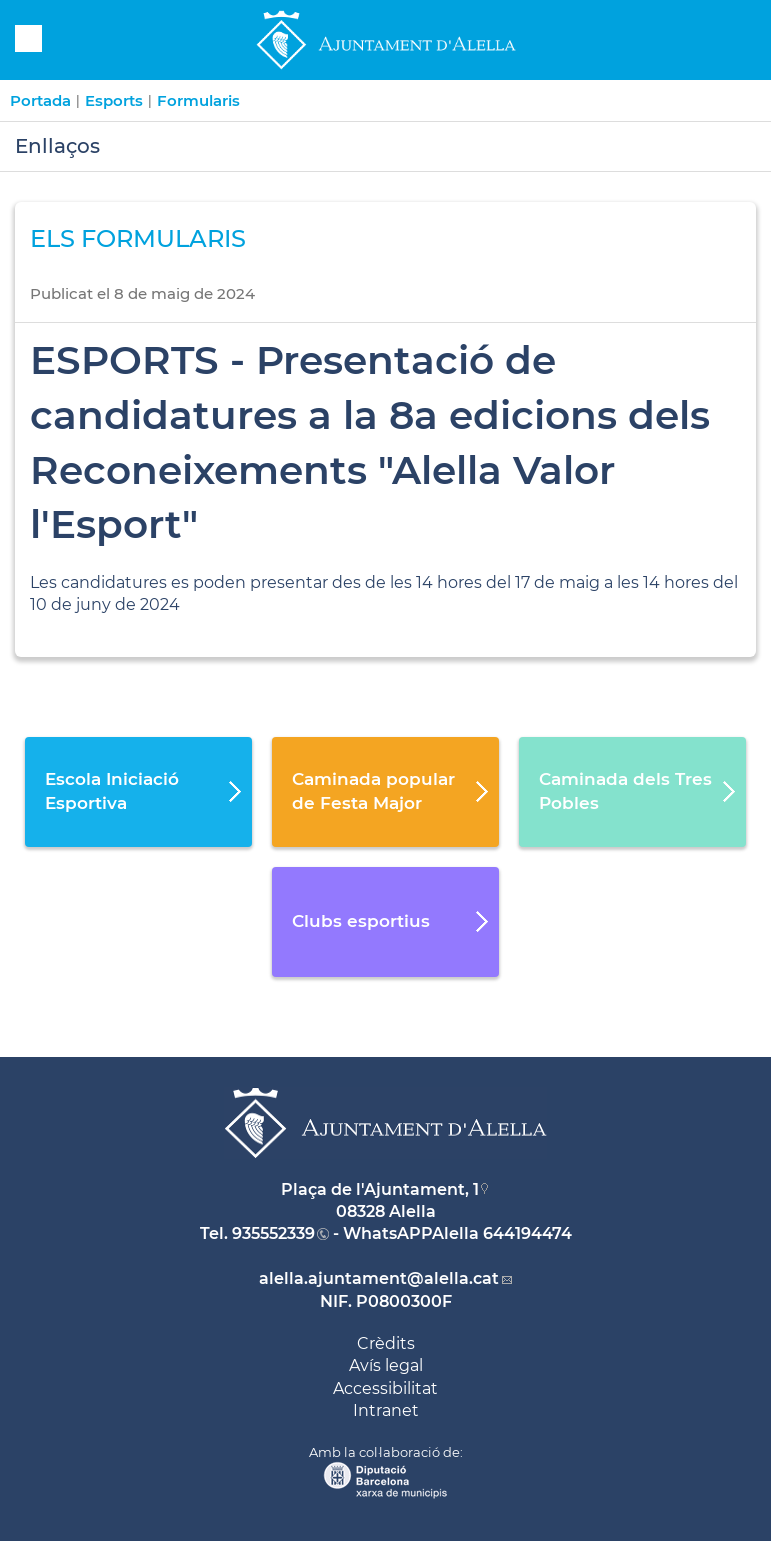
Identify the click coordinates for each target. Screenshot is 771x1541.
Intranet (386, 1410)
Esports (114, 100)
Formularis (198, 100)
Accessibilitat (385, 1388)
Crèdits (386, 1343)
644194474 (527, 1233)
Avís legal (386, 1365)
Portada (40, 100)
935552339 (273, 1233)
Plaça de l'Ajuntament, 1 (380, 1189)
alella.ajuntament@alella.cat (379, 1278)
